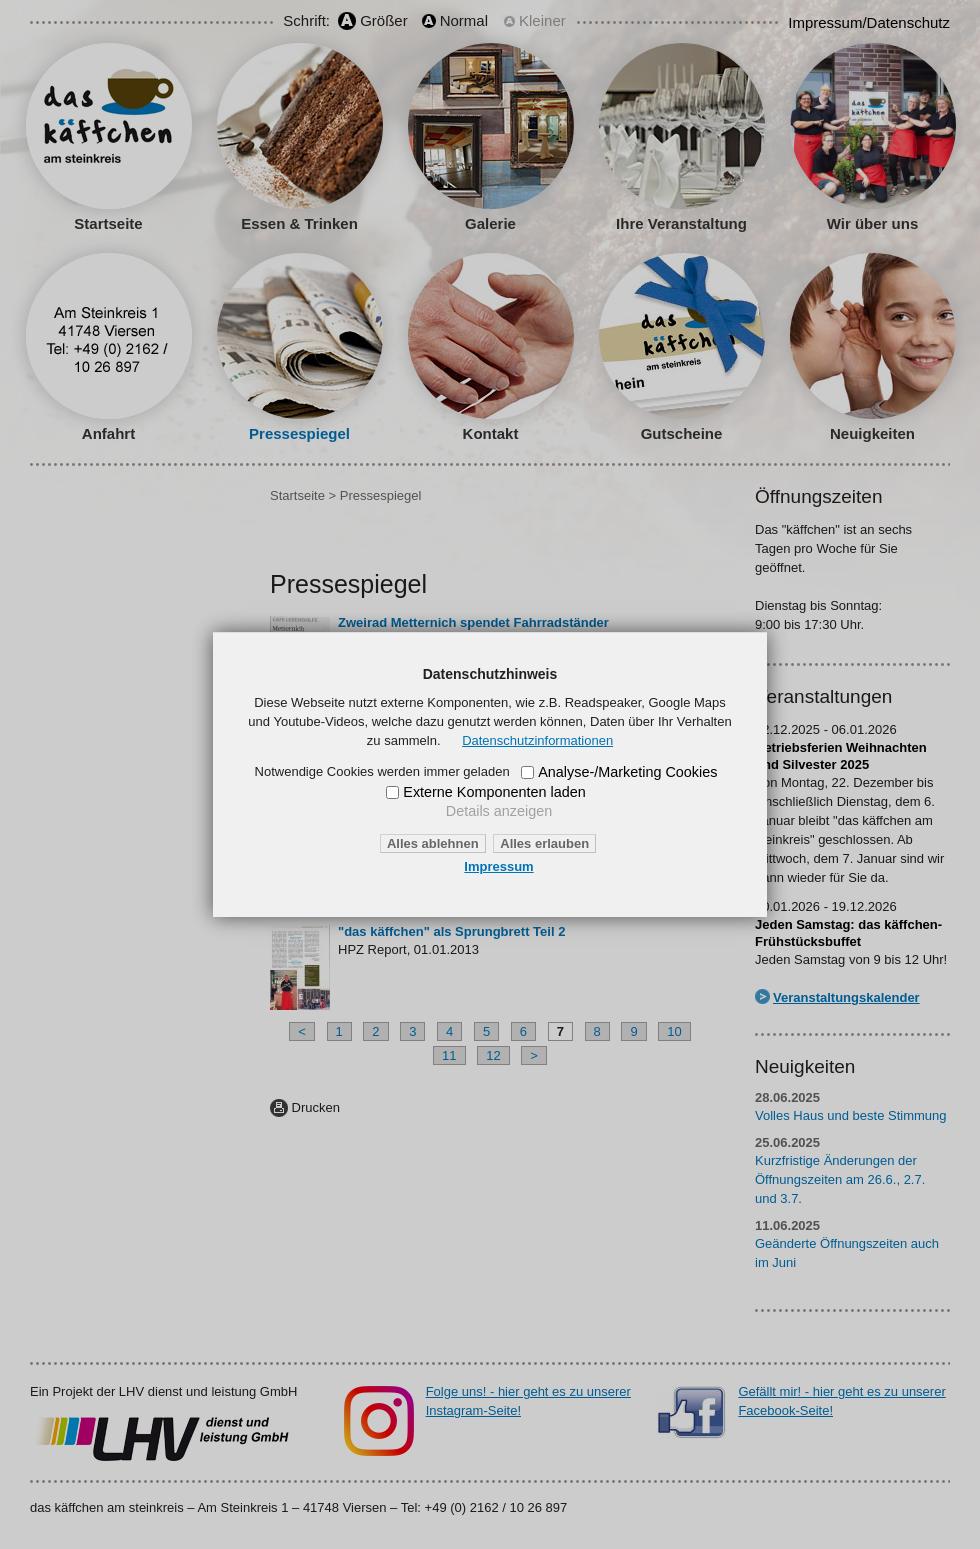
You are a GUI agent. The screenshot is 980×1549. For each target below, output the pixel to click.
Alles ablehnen (433, 843)
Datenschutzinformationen (537, 740)
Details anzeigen (499, 811)
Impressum (498, 866)
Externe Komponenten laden (494, 792)
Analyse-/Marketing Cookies (627, 772)
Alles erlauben (544, 843)
